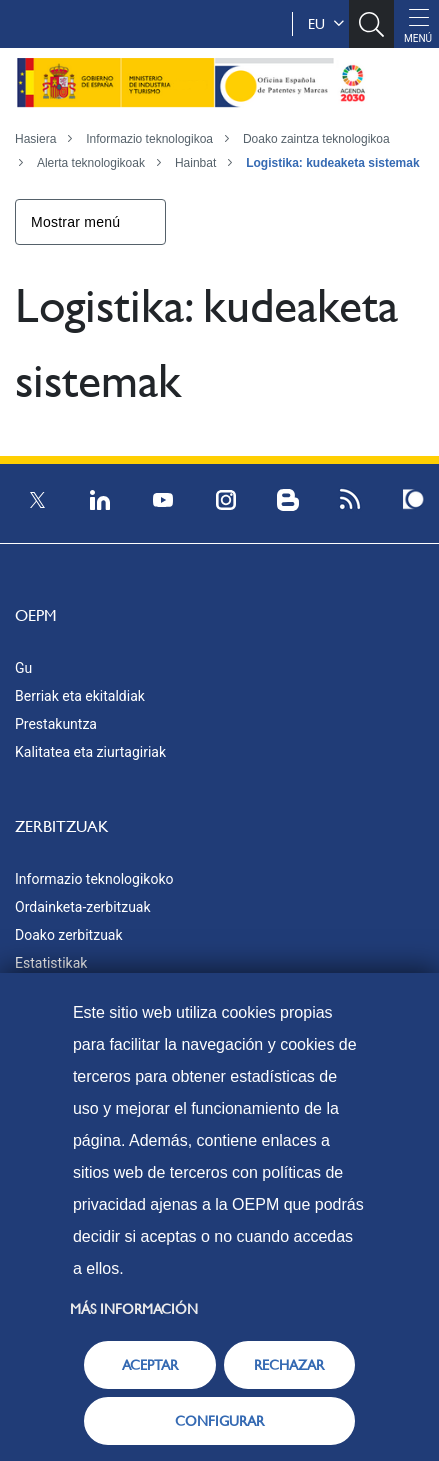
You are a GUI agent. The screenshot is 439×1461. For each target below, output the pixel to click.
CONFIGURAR (219, 1421)
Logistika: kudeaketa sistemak (332, 163)
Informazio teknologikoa (149, 139)
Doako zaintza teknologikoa (316, 139)
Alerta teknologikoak (91, 163)
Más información (134, 1309)
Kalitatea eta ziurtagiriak (90, 752)
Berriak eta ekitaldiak (80, 696)
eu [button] (326, 24)
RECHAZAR (289, 1365)
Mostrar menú (75, 222)
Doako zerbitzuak (69, 935)
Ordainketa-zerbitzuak (83, 907)
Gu (23, 668)
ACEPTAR (150, 1365)
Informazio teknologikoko (94, 879)
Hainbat (195, 163)
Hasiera (35, 139)
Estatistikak (51, 963)
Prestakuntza (56, 724)
